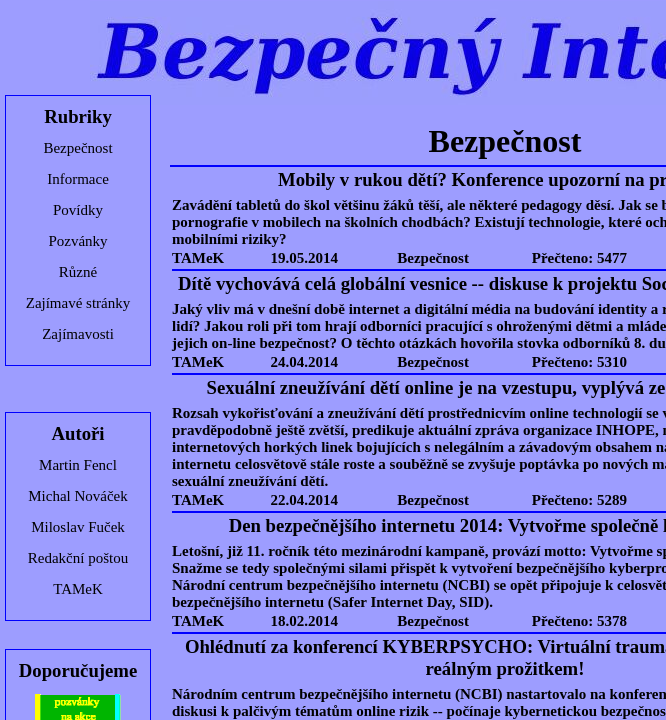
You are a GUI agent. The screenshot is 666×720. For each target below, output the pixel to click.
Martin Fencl (78, 465)
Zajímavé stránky (78, 303)
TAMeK (78, 589)
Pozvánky (77, 241)
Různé (78, 272)
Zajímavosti (78, 334)
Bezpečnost (77, 148)
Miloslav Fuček (78, 527)
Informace (78, 179)
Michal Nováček (78, 496)
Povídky (78, 210)
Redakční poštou (78, 558)
